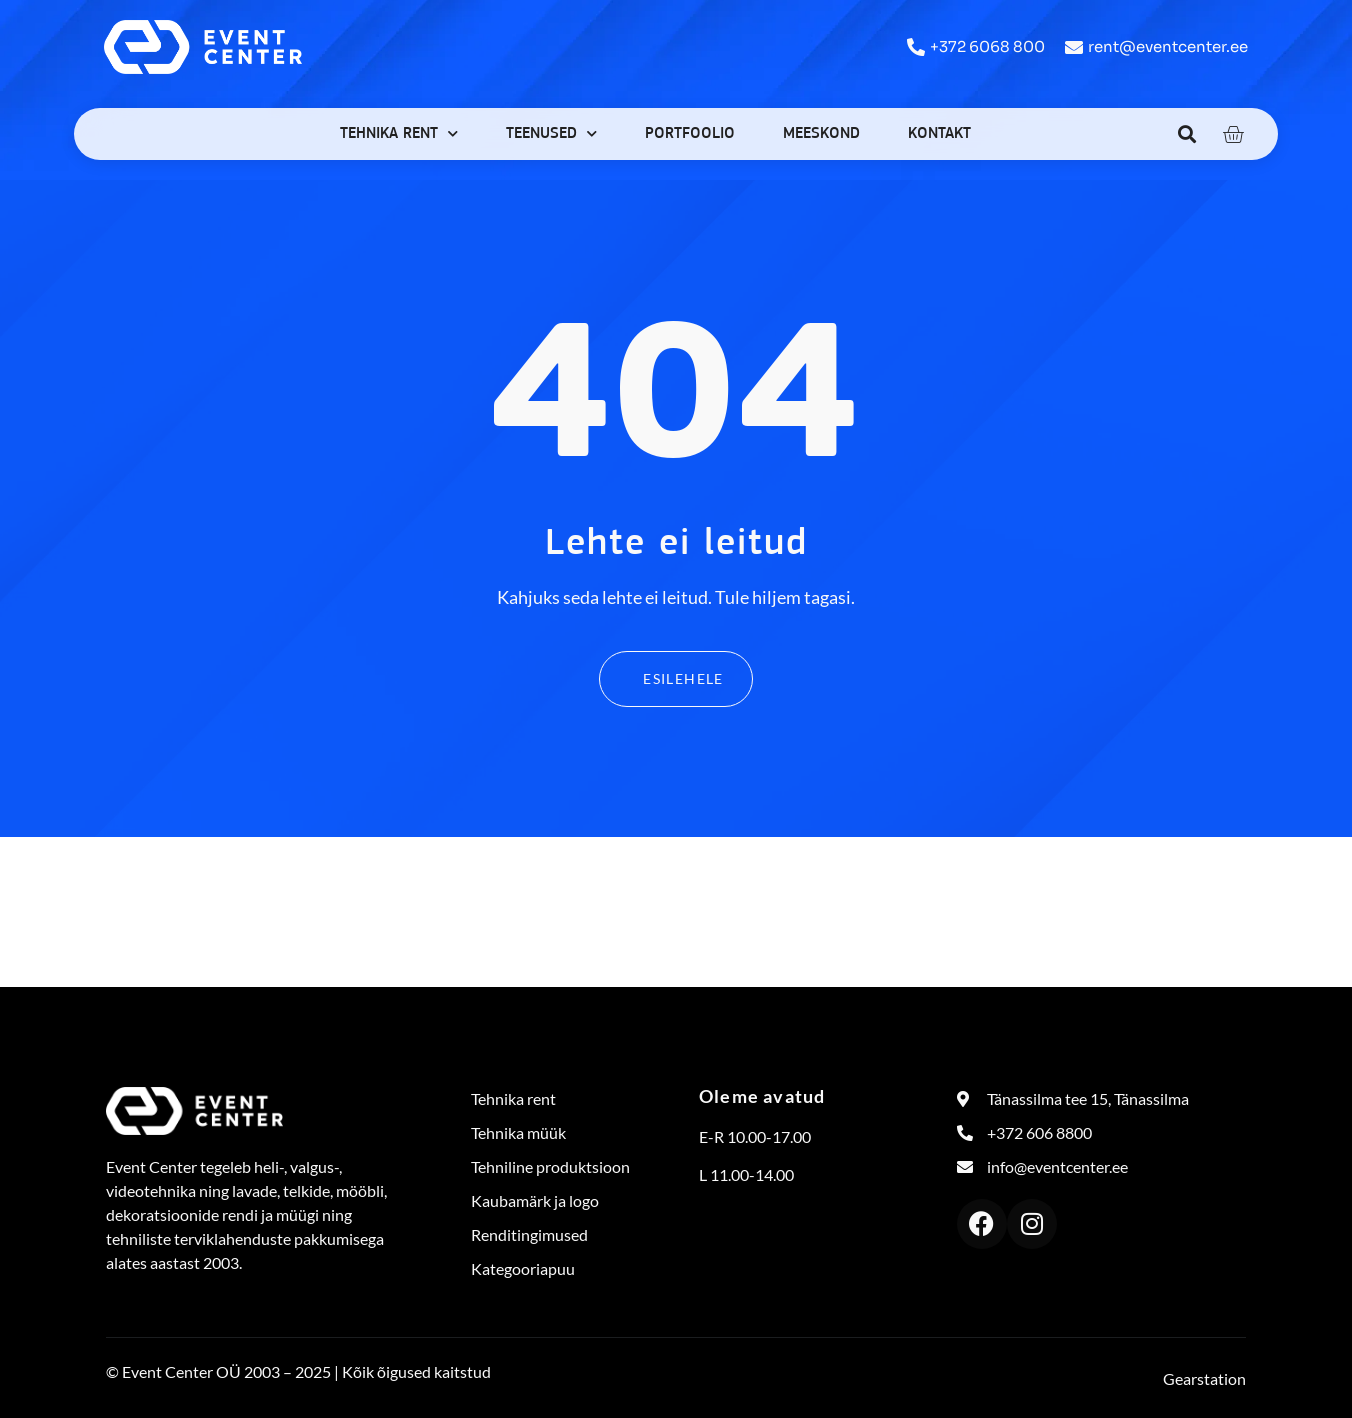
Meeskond (821, 134)
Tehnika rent (399, 133)
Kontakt (939, 134)
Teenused (551, 133)
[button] (1187, 133)
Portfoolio (690, 134)
